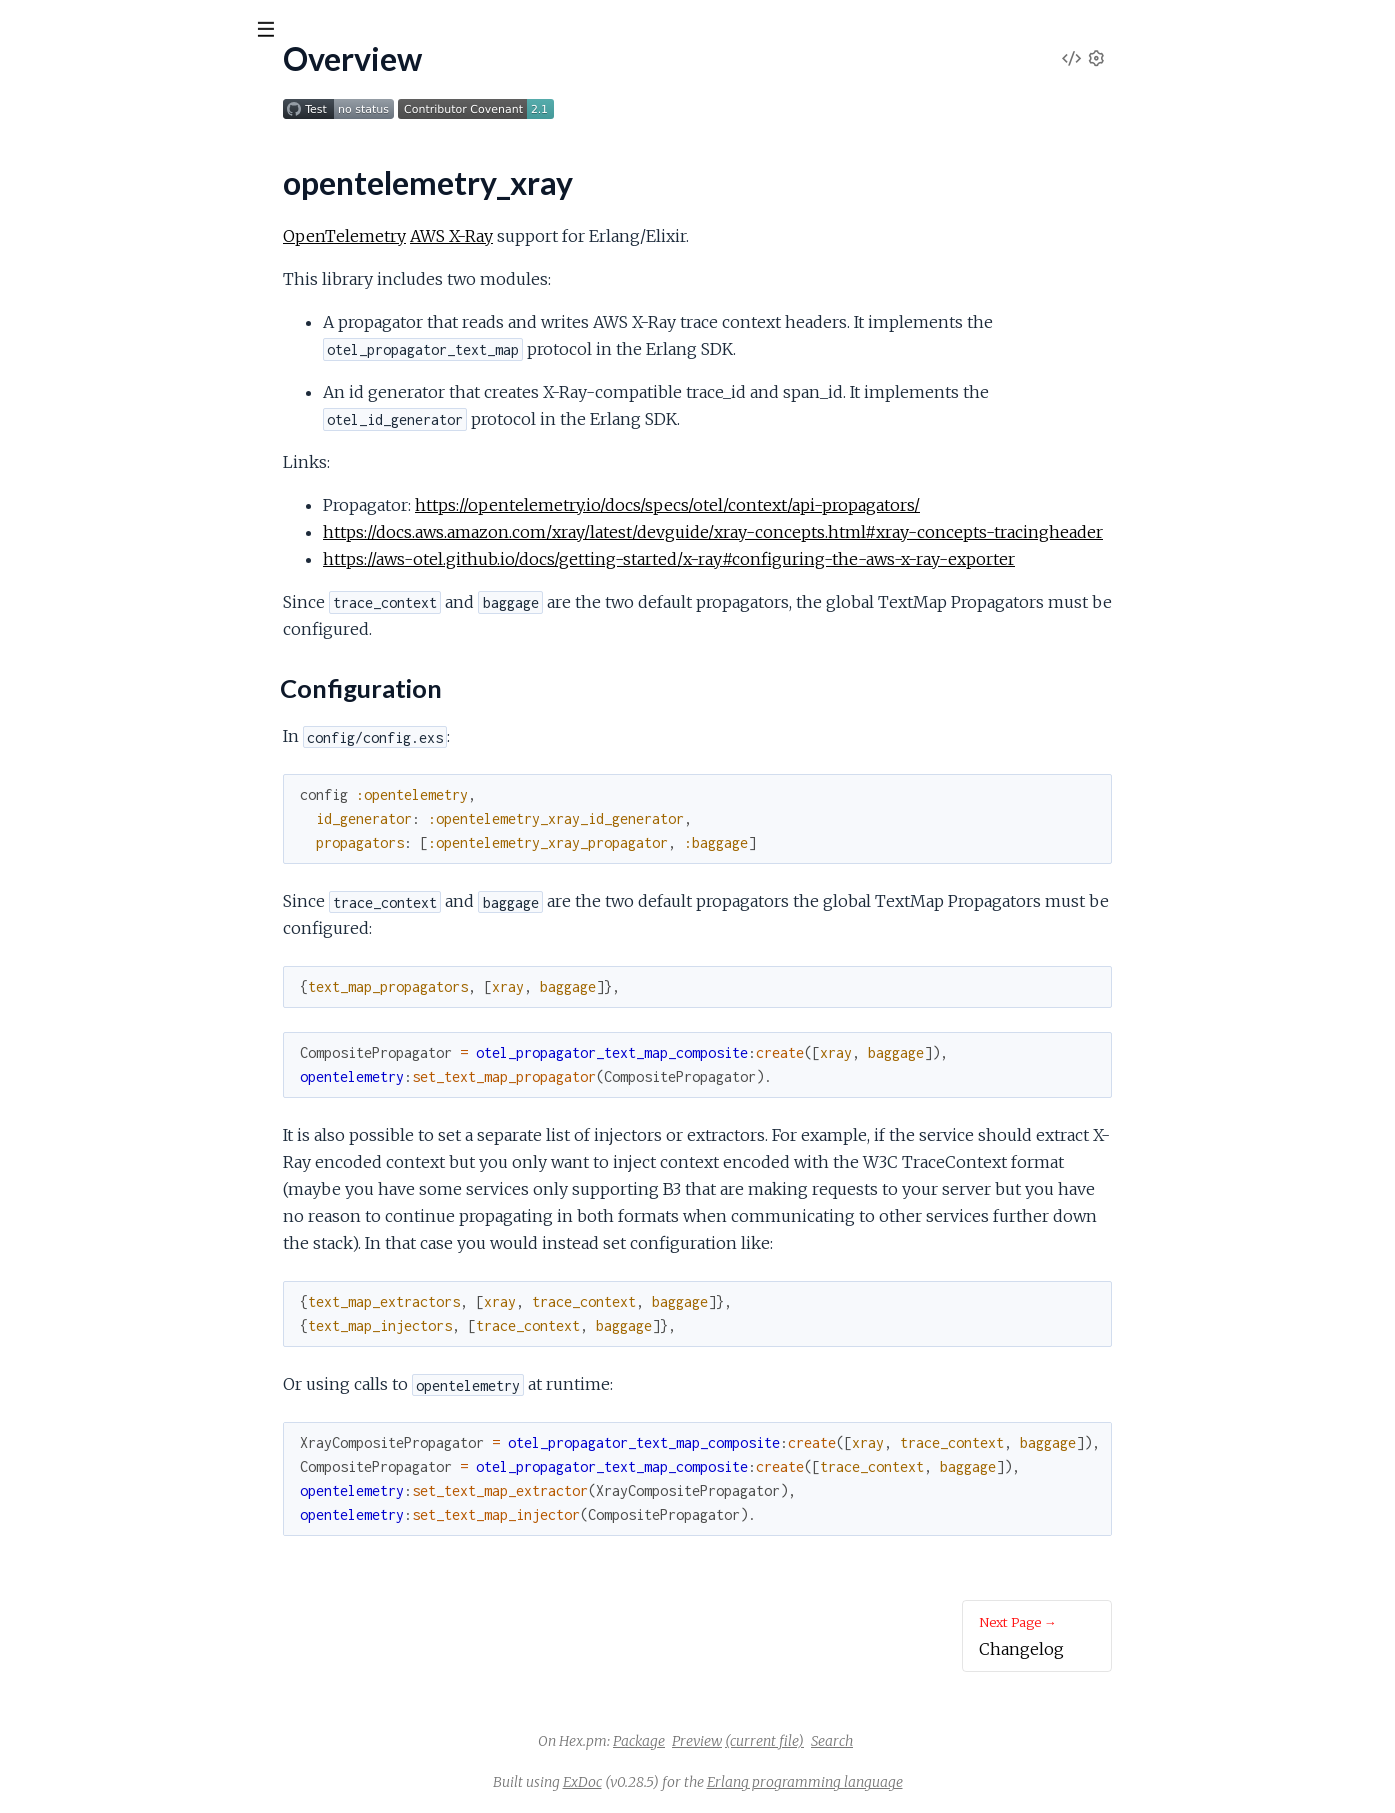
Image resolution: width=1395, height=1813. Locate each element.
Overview (49, 201)
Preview (847, 1741)
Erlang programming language (955, 1782)
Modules (120, 139)
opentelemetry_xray (115, 79)
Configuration (78, 235)
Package (789, 1741)
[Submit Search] (29, 30)
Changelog (50, 270)
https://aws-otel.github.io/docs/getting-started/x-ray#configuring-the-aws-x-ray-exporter (819, 559)
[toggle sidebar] (271, 32)
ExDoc (732, 1782)
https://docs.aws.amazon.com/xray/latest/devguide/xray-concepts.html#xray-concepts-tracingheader (863, 532)
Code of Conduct (73, 351)
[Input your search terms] (150, 29)
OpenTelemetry (494, 236)
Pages (43, 139)
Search (982, 1741)
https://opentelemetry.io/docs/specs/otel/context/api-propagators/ (817, 505)
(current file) (914, 1741)
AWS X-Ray (601, 236)
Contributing (57, 324)
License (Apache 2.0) (86, 297)
